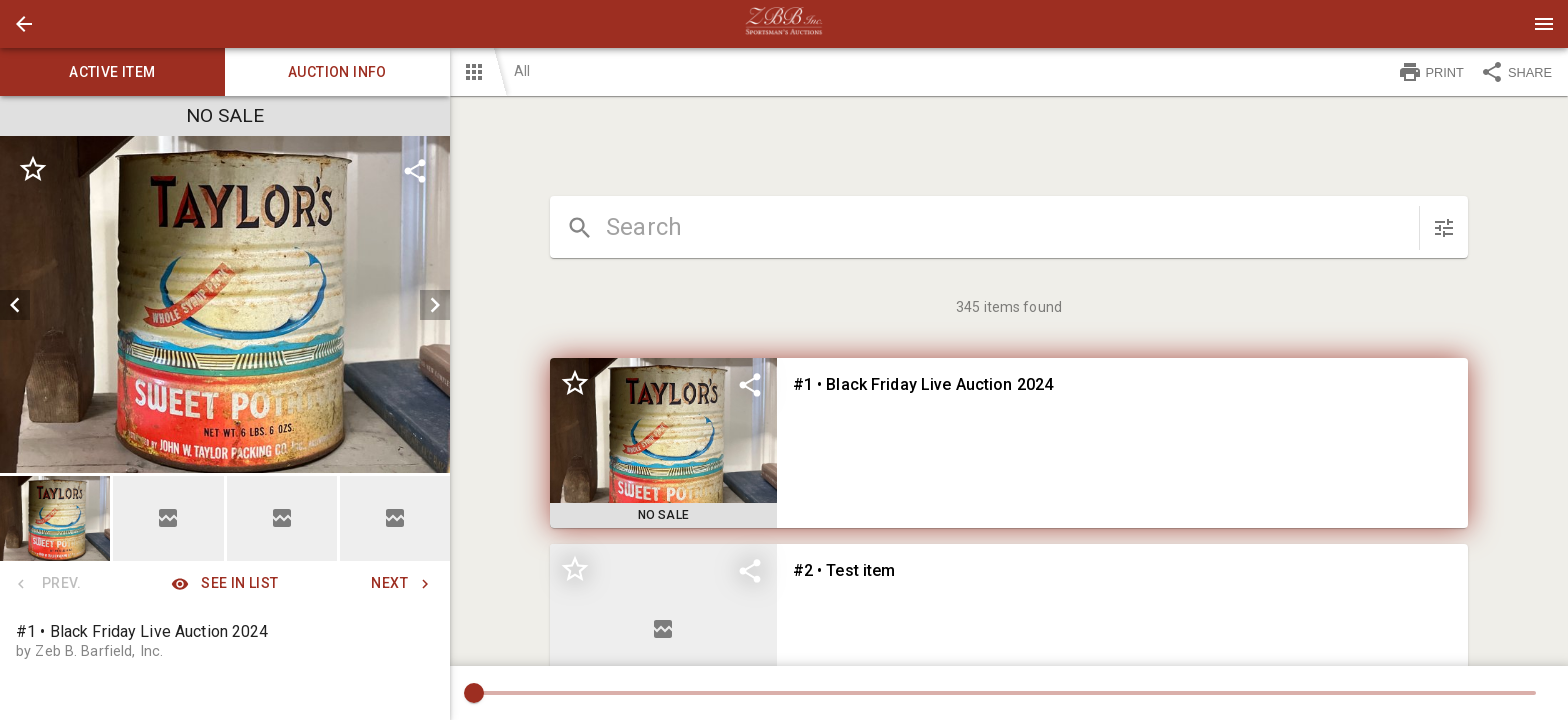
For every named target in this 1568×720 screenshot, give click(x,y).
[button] (24, 24)
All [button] (522, 71)
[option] (225, 304)
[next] (435, 305)
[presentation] (784, 24)
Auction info (337, 72)
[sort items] (1444, 228)
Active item (112, 72)
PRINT (1431, 72)
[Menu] (1544, 24)
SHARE (1516, 72)
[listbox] (225, 304)
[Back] (24, 24)
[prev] (15, 305)
